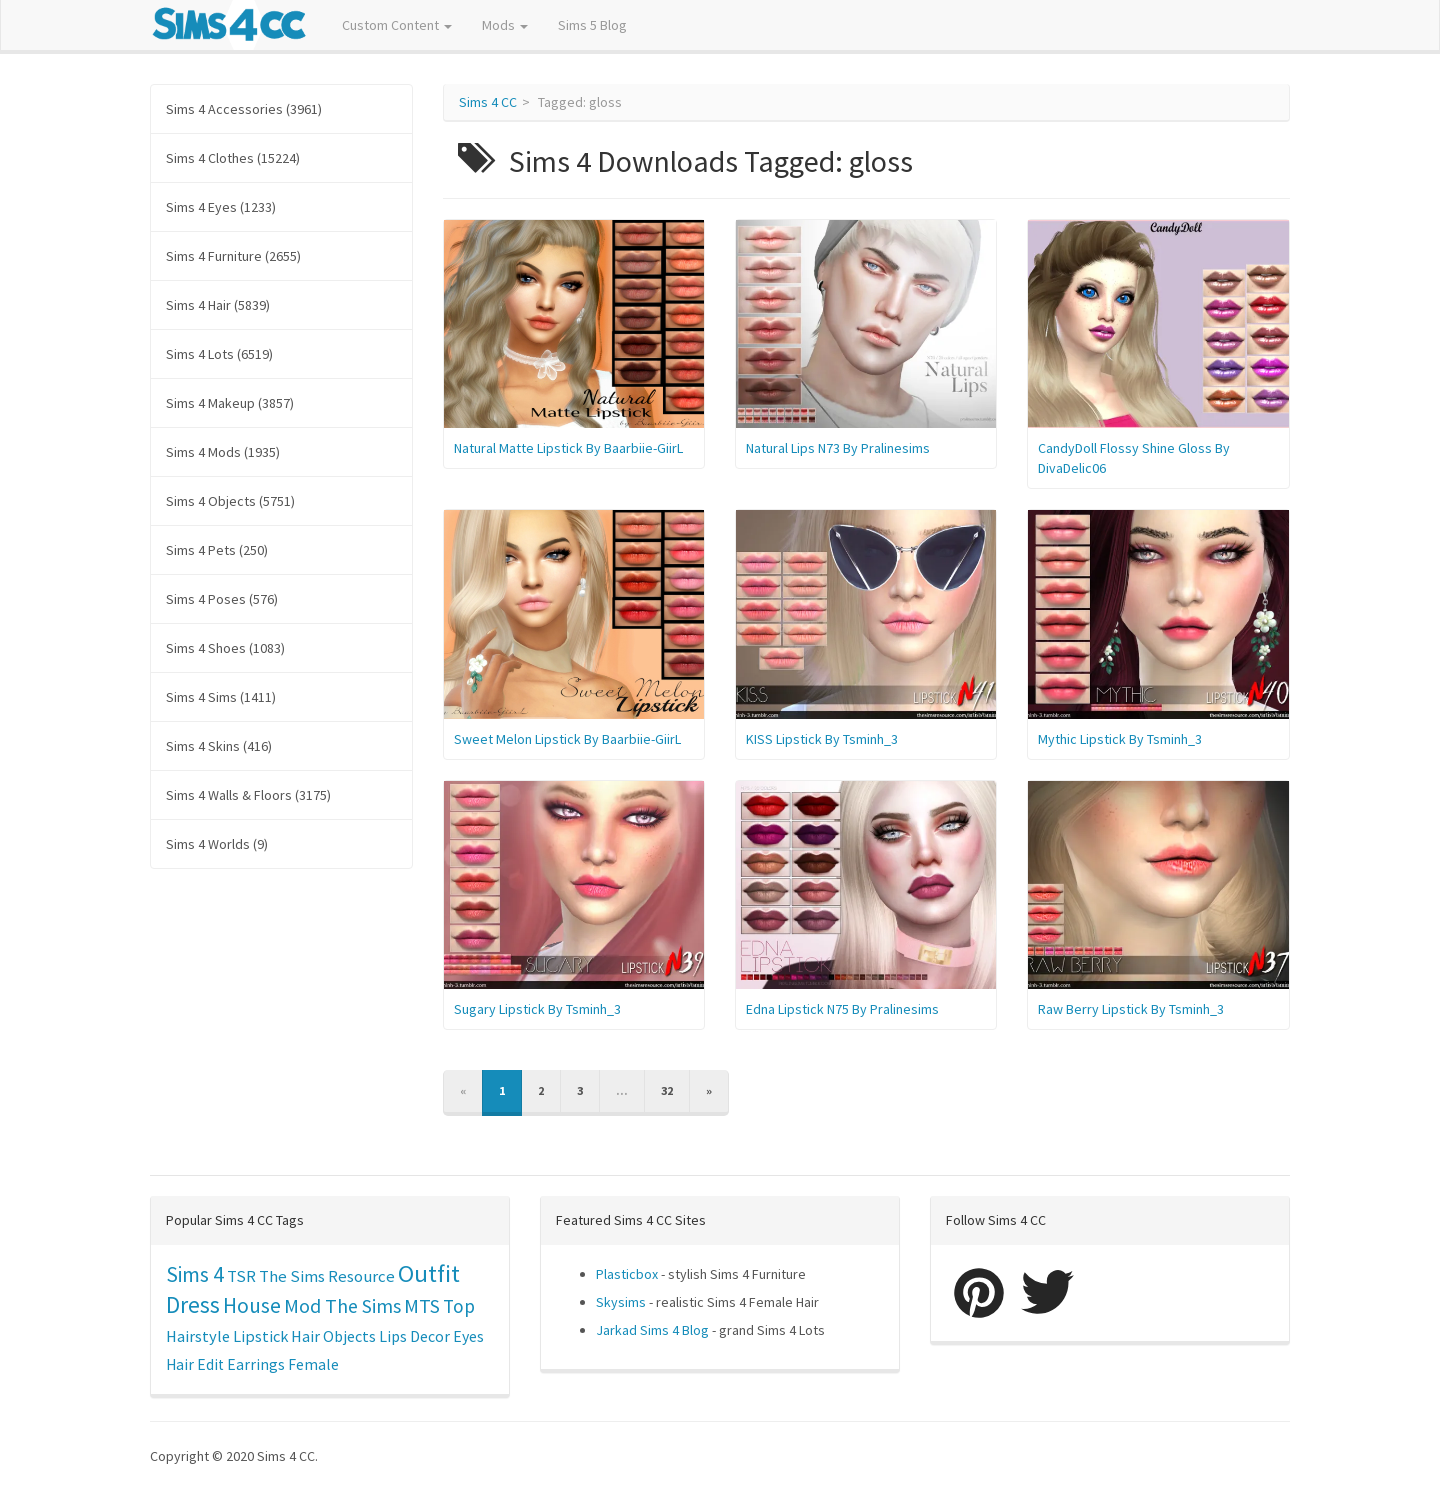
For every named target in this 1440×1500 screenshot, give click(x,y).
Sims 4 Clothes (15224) (233, 158)
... (622, 1090)
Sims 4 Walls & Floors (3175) (248, 795)
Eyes (468, 1336)
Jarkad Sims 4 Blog (652, 1330)
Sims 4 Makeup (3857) (230, 403)
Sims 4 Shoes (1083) (225, 648)
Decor (430, 1336)
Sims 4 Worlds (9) (217, 844)
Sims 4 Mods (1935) (223, 452)
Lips (393, 1336)
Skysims (621, 1302)
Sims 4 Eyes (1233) (221, 207)
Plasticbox (627, 1274)
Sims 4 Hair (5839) (218, 305)
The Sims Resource (327, 1276)
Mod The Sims (342, 1305)
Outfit (429, 1273)
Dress (193, 1304)
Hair (305, 1336)
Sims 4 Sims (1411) (221, 697)
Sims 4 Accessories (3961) (244, 109)
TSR (241, 1276)
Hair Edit (195, 1364)
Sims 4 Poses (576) (222, 599)
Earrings (256, 1364)
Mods (505, 25)
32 (667, 1090)
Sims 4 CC (488, 102)
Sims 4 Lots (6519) (219, 354)
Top (459, 1306)
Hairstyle (198, 1336)
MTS (422, 1306)
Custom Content (397, 25)
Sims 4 (195, 1274)
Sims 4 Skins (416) (219, 746)
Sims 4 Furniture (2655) (233, 256)
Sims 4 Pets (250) (217, 550)
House (252, 1305)
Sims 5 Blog (592, 25)
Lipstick (260, 1336)
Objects (349, 1336)
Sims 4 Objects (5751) (230, 501)
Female (313, 1364)
